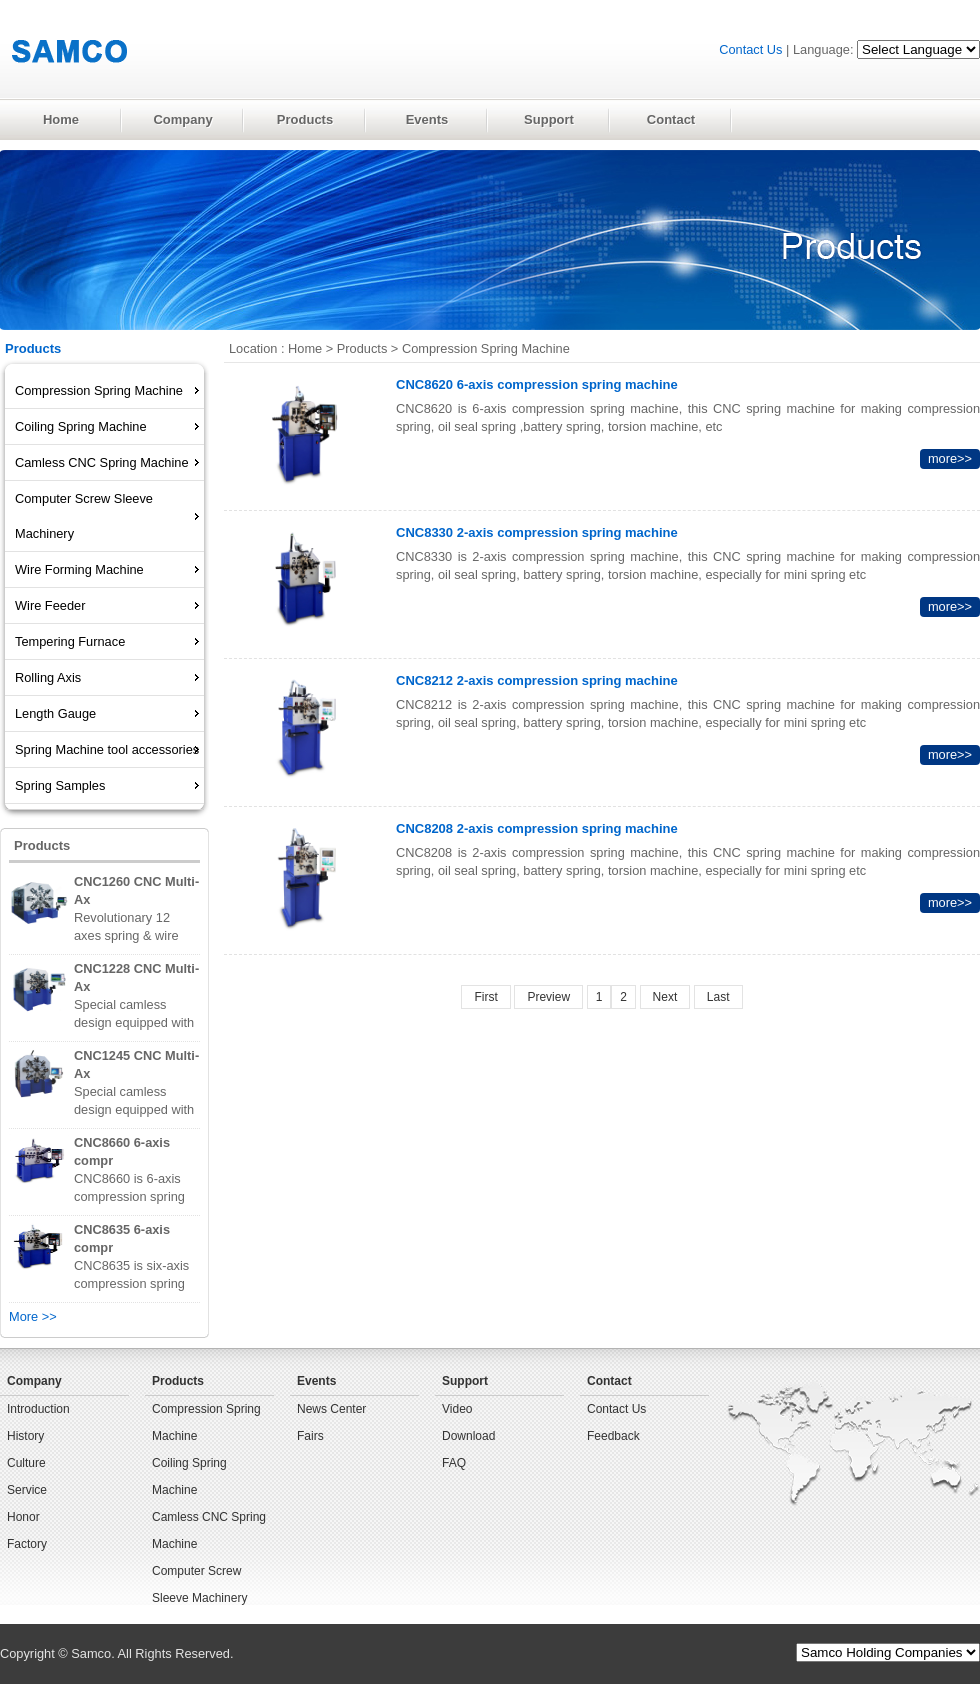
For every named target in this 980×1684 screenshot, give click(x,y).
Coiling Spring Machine (189, 1476)
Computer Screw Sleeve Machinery (199, 1584)
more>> (950, 458)
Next (665, 997)
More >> (33, 1316)
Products (362, 348)
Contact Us (750, 49)
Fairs (310, 1436)
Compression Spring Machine (486, 348)
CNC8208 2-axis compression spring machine (537, 828)
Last (718, 997)
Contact (609, 1381)
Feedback (613, 1436)
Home (305, 348)
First (485, 997)
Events (316, 1381)
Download (468, 1436)
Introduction (38, 1409)
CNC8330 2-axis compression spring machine (537, 532)
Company (34, 1381)
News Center (331, 1409)
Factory (27, 1544)
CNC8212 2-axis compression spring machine (537, 680)
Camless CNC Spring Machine (209, 1530)
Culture (26, 1463)
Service (27, 1490)
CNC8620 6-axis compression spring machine (537, 384)
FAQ (454, 1463)
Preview (548, 997)
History (25, 1436)
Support (465, 1381)
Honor (23, 1517)
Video (457, 1409)
